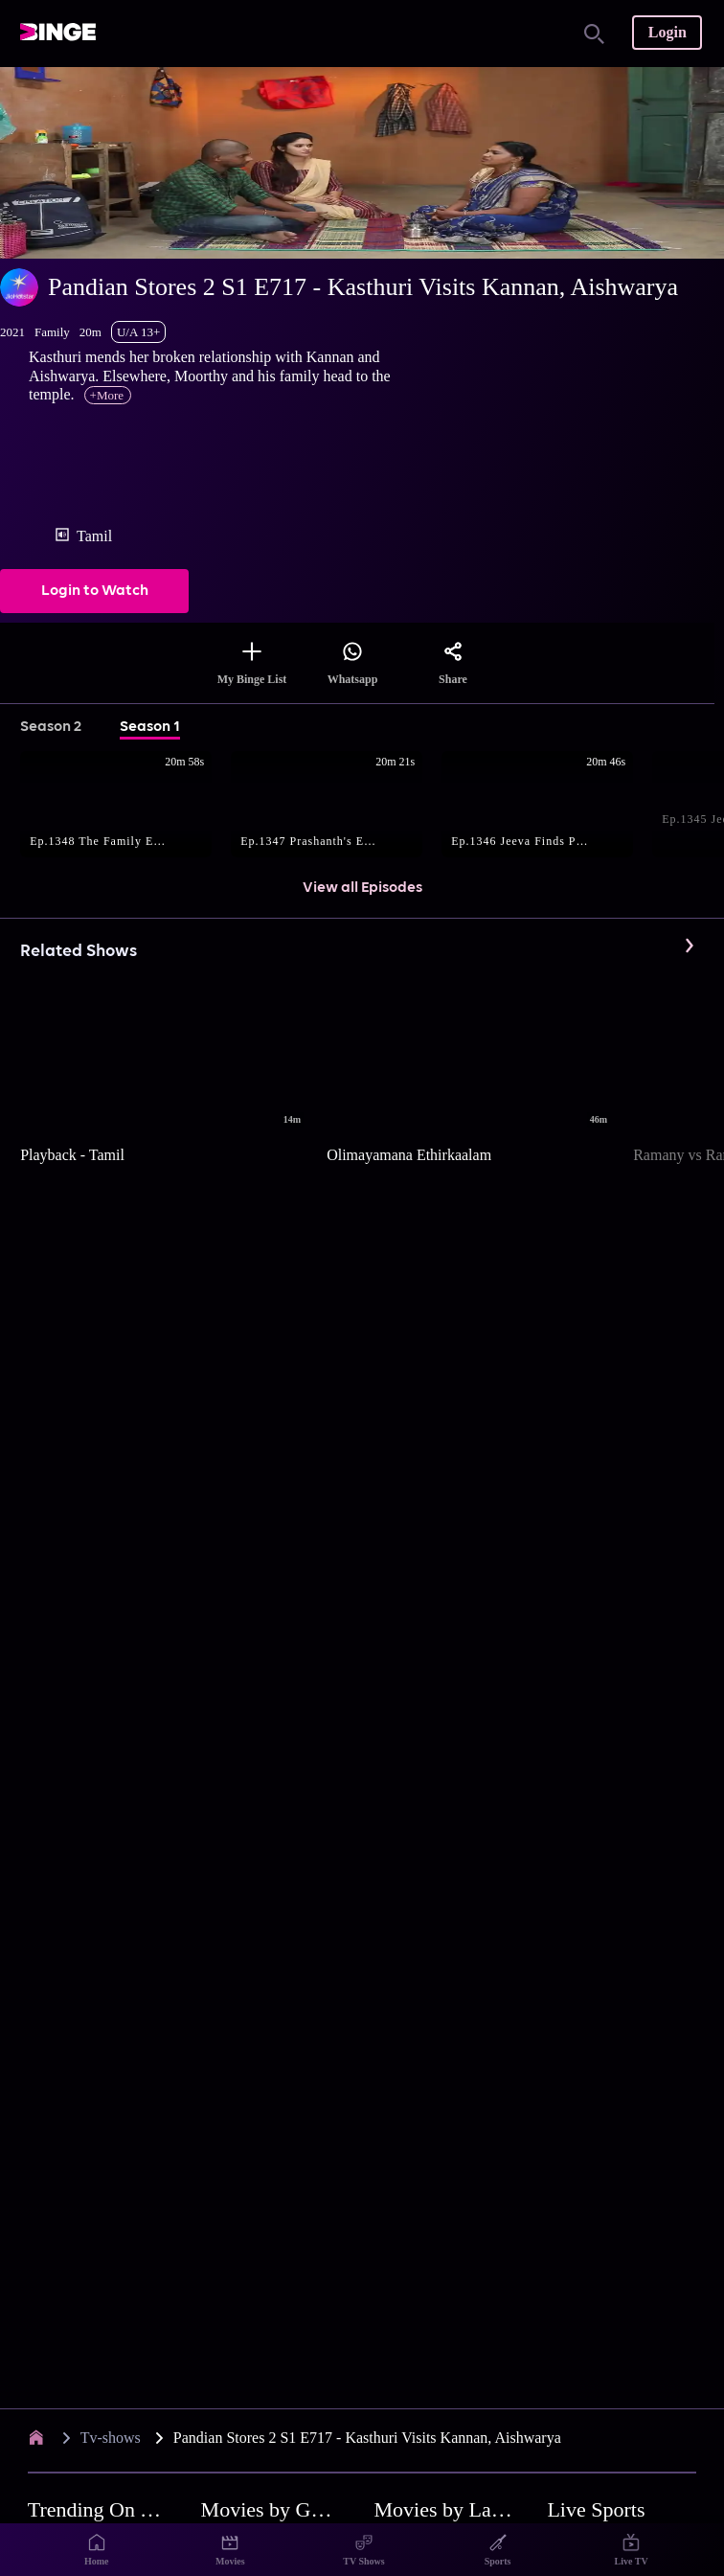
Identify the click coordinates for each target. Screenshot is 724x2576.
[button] (125, 805)
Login (667, 32)
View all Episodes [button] (362, 888)
